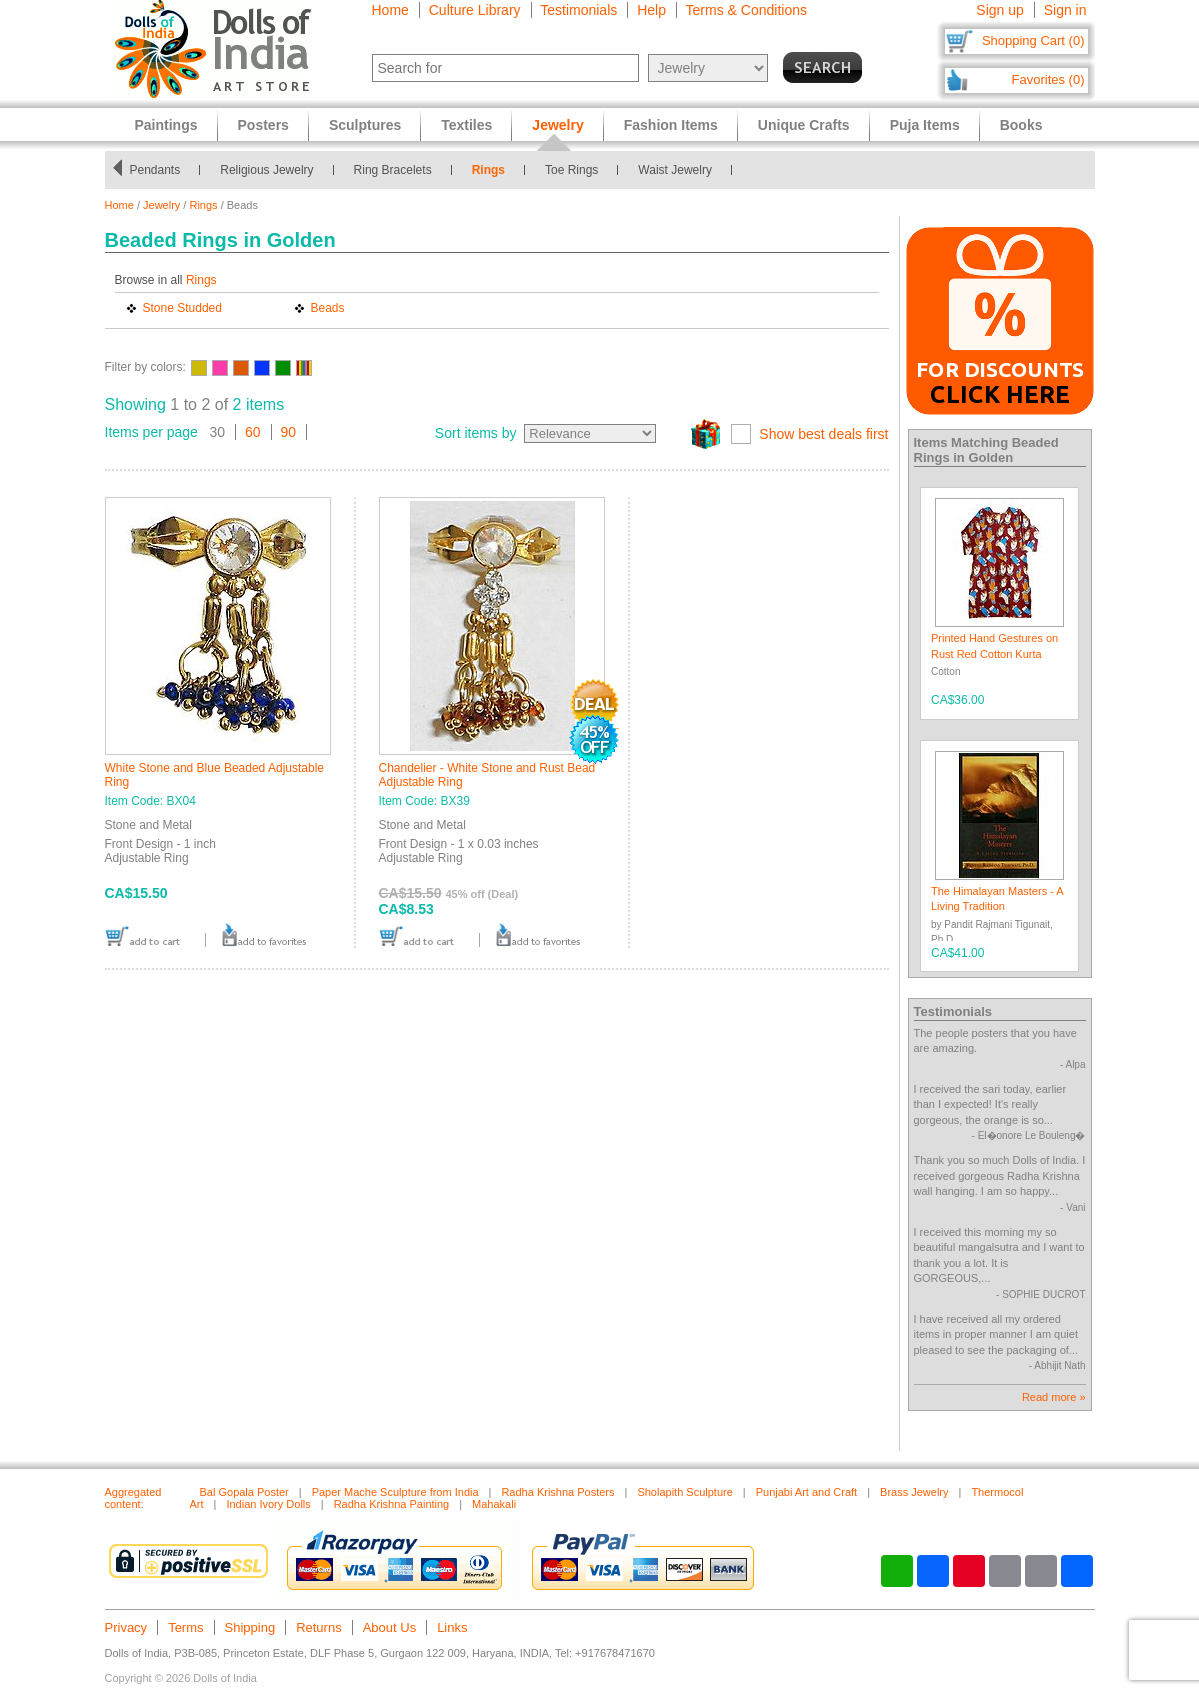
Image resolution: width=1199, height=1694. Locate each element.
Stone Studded (182, 308)
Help (651, 10)
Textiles (466, 125)
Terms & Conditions (746, 10)
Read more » (1054, 1397)
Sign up (999, 10)
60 (253, 432)
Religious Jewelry (266, 170)
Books (1021, 125)
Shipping (250, 1627)
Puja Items (925, 125)
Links (452, 1627)
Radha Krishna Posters (557, 1492)
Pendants (155, 170)
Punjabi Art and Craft (807, 1492)
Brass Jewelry (914, 1492)
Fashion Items (671, 125)
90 (289, 432)
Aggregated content (133, 1498)
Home (390, 10)
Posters (263, 125)
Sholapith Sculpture (684, 1492)
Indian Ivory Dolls (268, 1504)
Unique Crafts (804, 125)
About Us (389, 1627)
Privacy (126, 1627)
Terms (185, 1627)
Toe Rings (571, 170)
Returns (319, 1627)
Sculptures (365, 125)
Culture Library (475, 10)
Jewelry (161, 205)
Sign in (1065, 10)
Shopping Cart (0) (1033, 40)
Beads (328, 308)
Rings (488, 170)
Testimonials (578, 10)
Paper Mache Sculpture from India (395, 1492)
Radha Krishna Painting (392, 1504)
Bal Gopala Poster (244, 1492)
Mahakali (494, 1504)
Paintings (166, 125)
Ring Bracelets (393, 170)
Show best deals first (823, 434)
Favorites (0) (1048, 79)
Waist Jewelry (675, 170)
